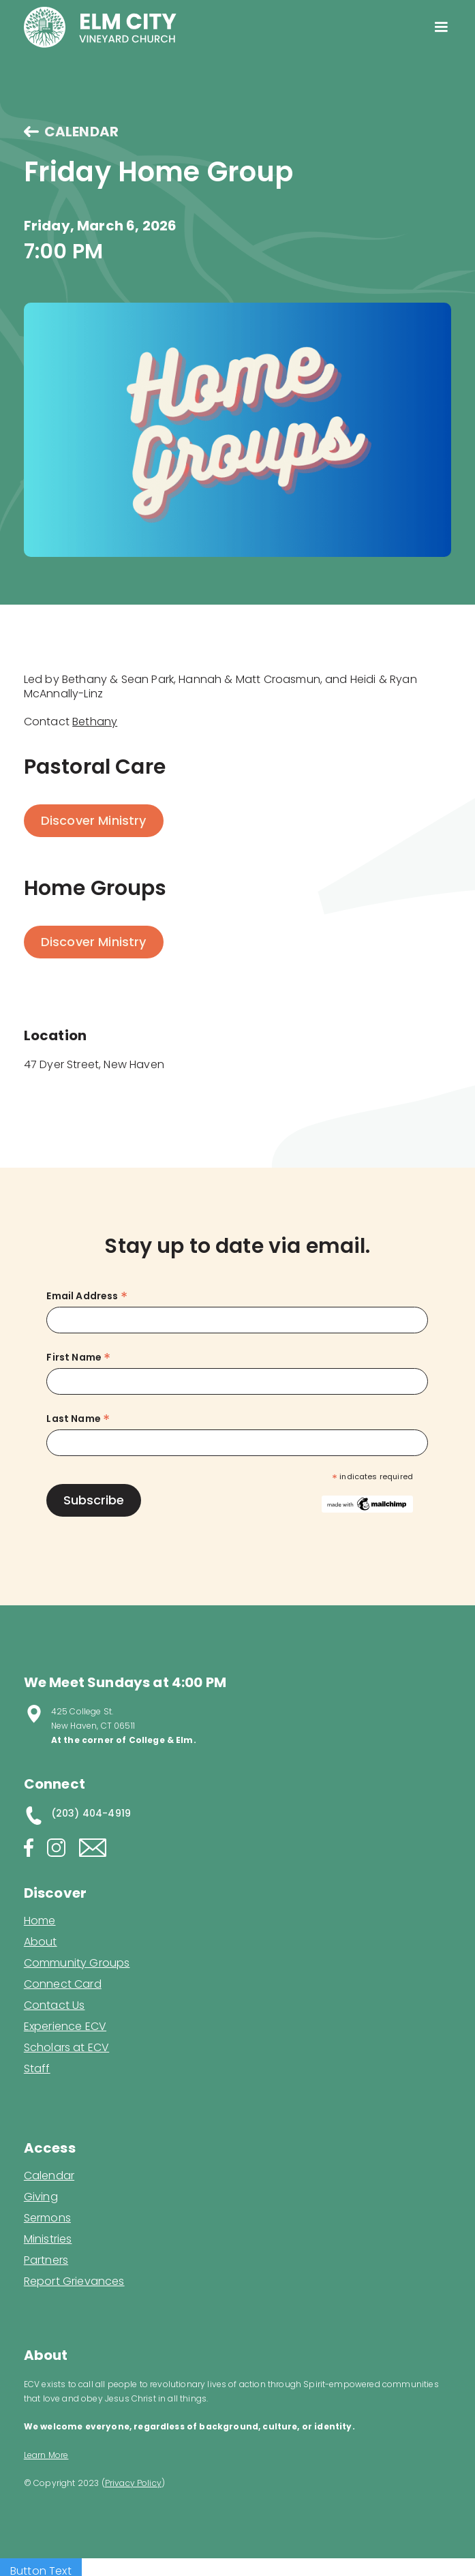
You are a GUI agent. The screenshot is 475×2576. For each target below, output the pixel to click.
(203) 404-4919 (91, 1813)
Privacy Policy (133, 2483)
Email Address (86, 1296)
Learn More (46, 2455)
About (40, 1942)
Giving (41, 2197)
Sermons (47, 2218)
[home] (100, 27)
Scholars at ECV (66, 2047)
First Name (78, 1357)
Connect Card (63, 1984)
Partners (46, 2260)
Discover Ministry (94, 820)
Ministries (48, 2239)
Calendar (49, 2175)
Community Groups (77, 1963)
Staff (37, 2068)
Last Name (78, 1418)
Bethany (94, 721)
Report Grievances (74, 2282)
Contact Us (54, 2005)
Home (40, 1920)
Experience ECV (65, 2026)
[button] (441, 27)
